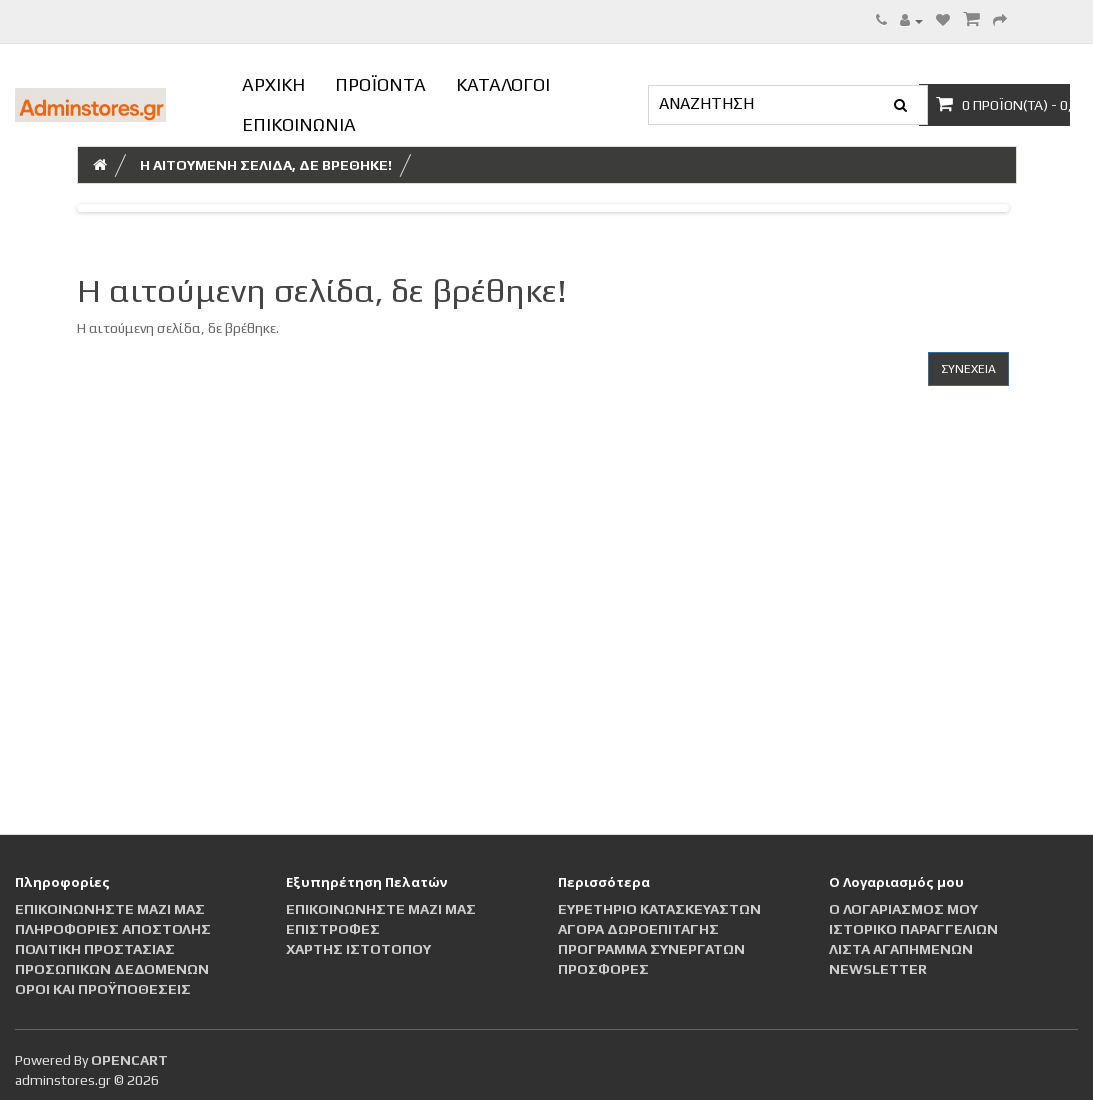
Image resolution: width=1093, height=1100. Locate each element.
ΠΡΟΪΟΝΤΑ (380, 84)
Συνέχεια (968, 369)
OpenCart (129, 1060)
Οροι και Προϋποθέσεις (103, 989)
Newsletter (878, 969)
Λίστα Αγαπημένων (901, 949)
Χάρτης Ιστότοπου (358, 949)
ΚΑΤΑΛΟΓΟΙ (503, 84)
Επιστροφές (333, 929)
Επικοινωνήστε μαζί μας (110, 909)
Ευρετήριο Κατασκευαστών (659, 909)
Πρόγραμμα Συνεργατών (651, 949)
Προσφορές (603, 969)
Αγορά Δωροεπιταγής (638, 929)
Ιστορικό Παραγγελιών (913, 929)
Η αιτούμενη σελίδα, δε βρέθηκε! (266, 165)
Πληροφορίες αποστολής (113, 929)
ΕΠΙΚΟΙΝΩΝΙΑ (299, 124)
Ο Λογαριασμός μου (903, 909)
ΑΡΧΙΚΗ (273, 84)
